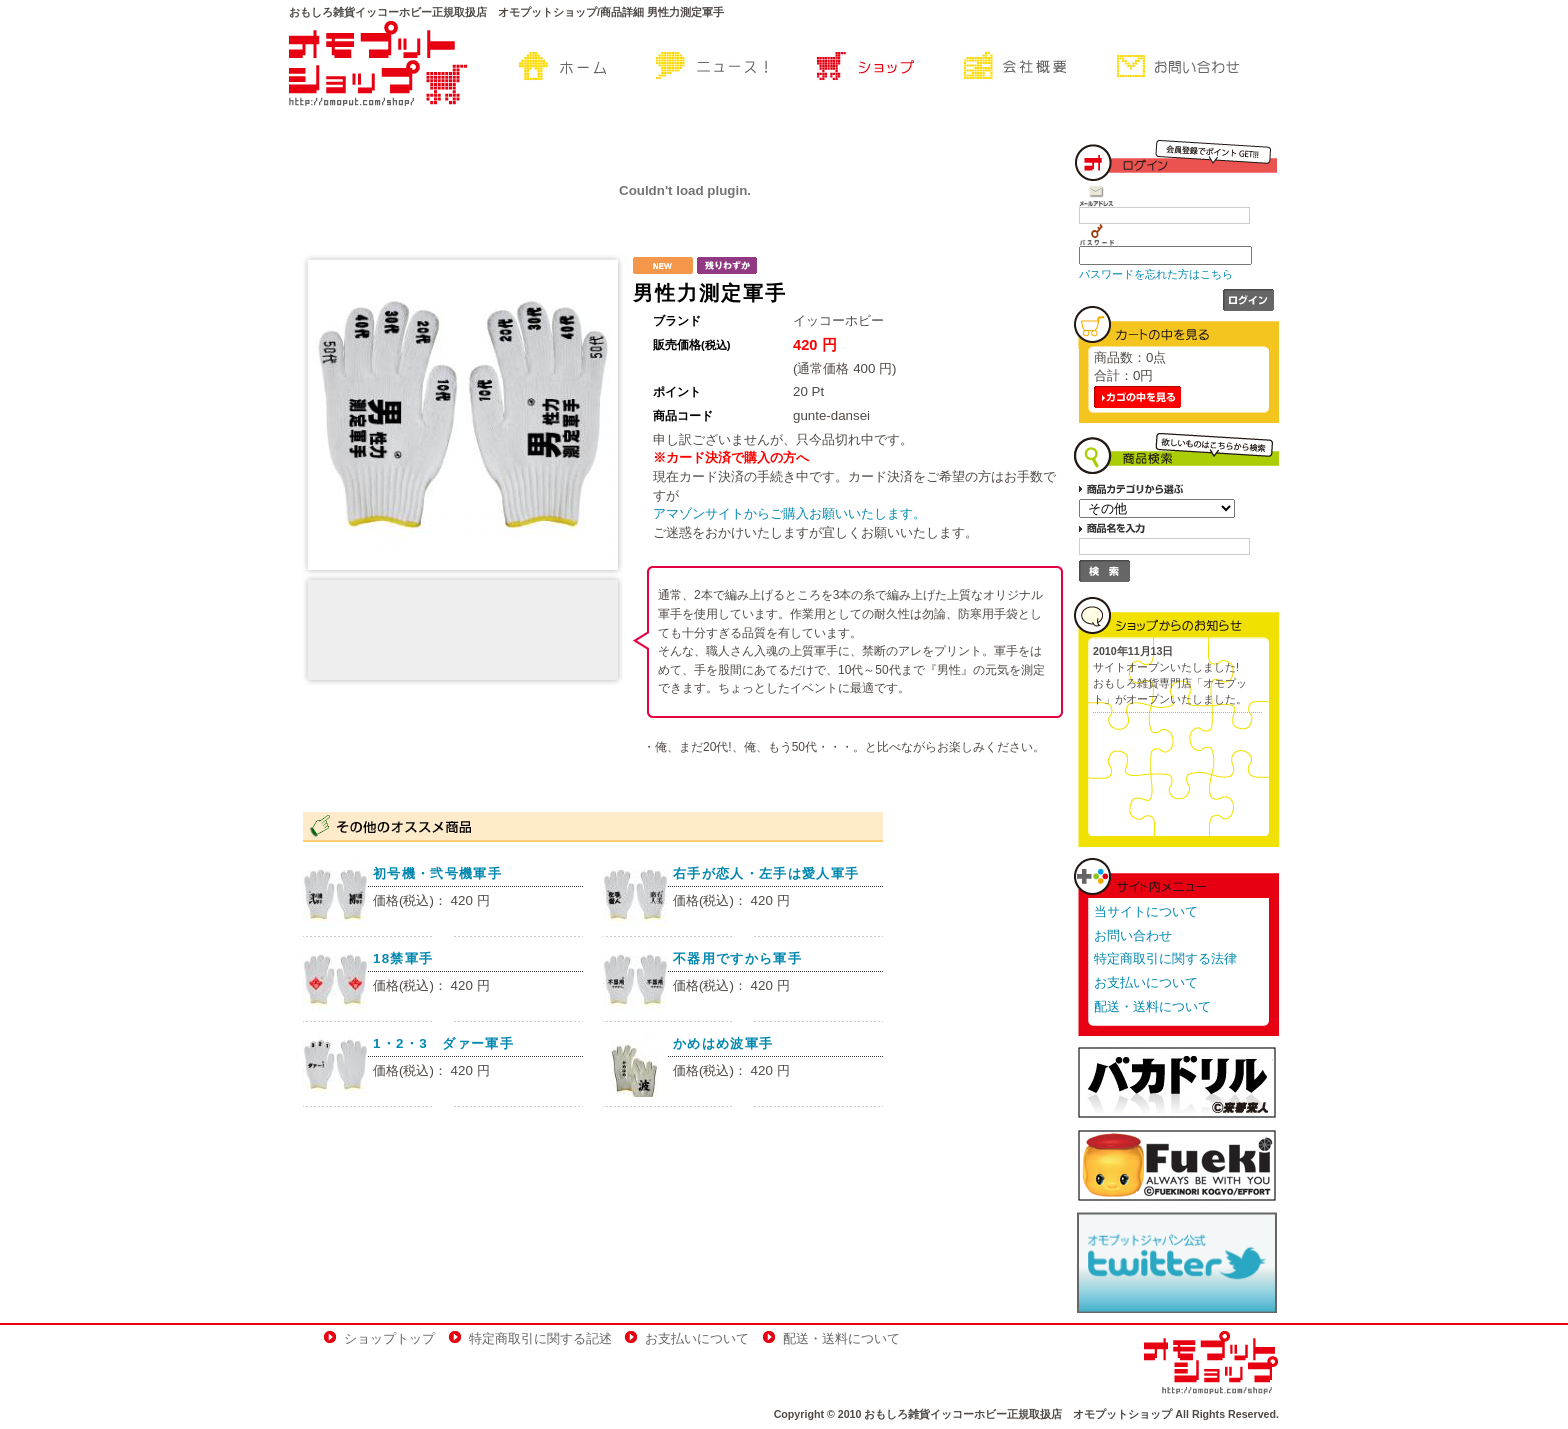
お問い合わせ (1133, 935)
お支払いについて (1146, 982)
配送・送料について (1152, 1006)
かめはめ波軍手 (723, 1043)
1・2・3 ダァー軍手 (443, 1043)
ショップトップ (389, 1338)
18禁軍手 (403, 958)
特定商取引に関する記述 (540, 1338)
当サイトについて (1146, 911)
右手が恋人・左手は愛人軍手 (766, 873)
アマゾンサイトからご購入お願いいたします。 (789, 513)
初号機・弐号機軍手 (437, 873)
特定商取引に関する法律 (1165, 958)
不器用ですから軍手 (737, 958)
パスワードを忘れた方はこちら (1156, 274)
